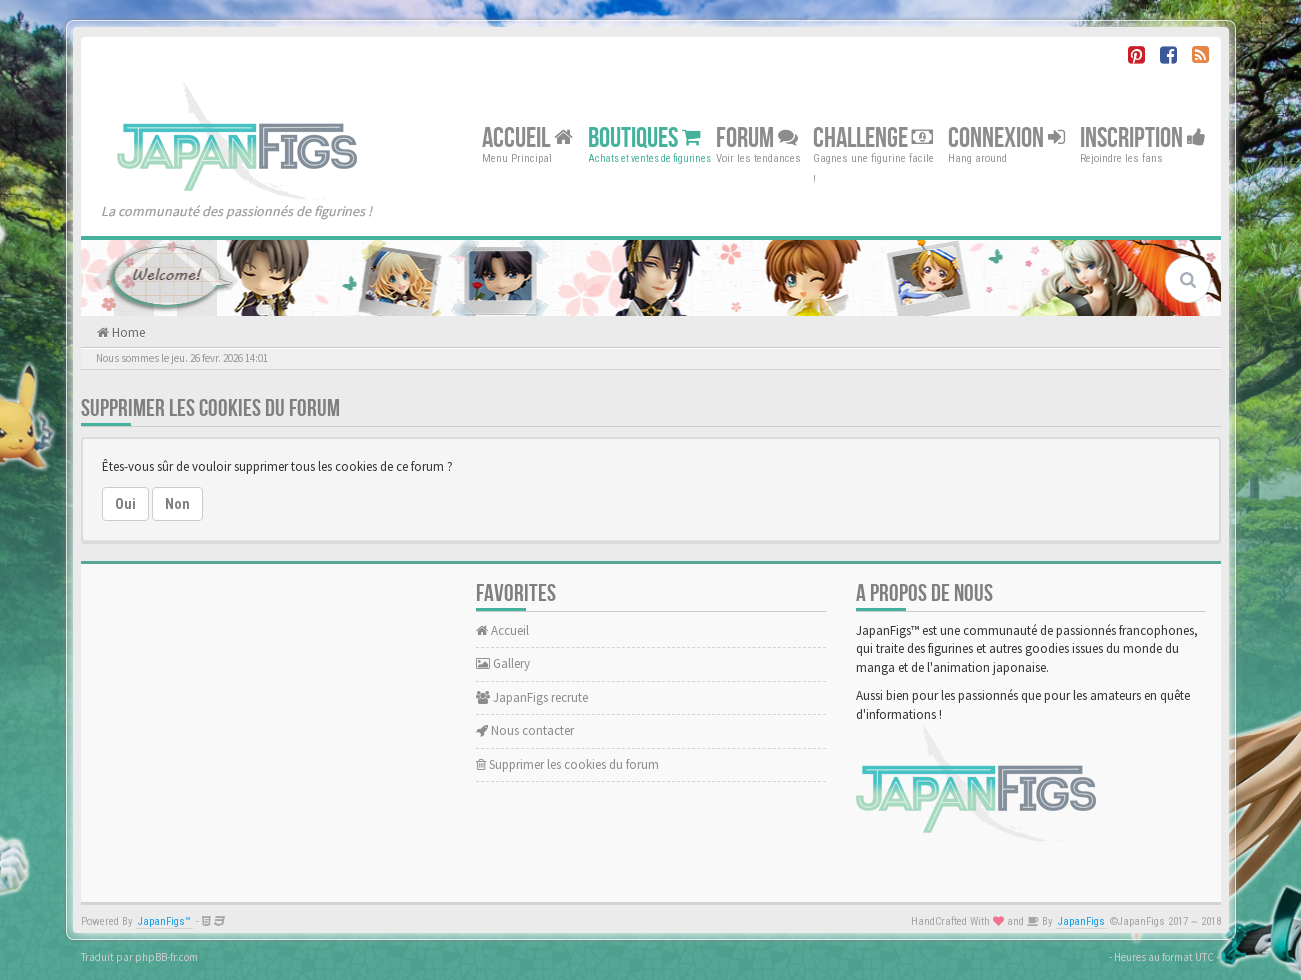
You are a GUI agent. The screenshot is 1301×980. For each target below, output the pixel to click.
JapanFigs (1081, 921)
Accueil (527, 137)
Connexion (1006, 137)
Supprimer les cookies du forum (567, 764)
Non (177, 504)
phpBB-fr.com (166, 957)
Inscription (1143, 137)
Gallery (503, 663)
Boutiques (644, 137)
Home (127, 332)
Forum (757, 137)
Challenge (873, 137)
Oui (125, 504)
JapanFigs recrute (532, 697)
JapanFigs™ (164, 921)
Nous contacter (525, 730)
